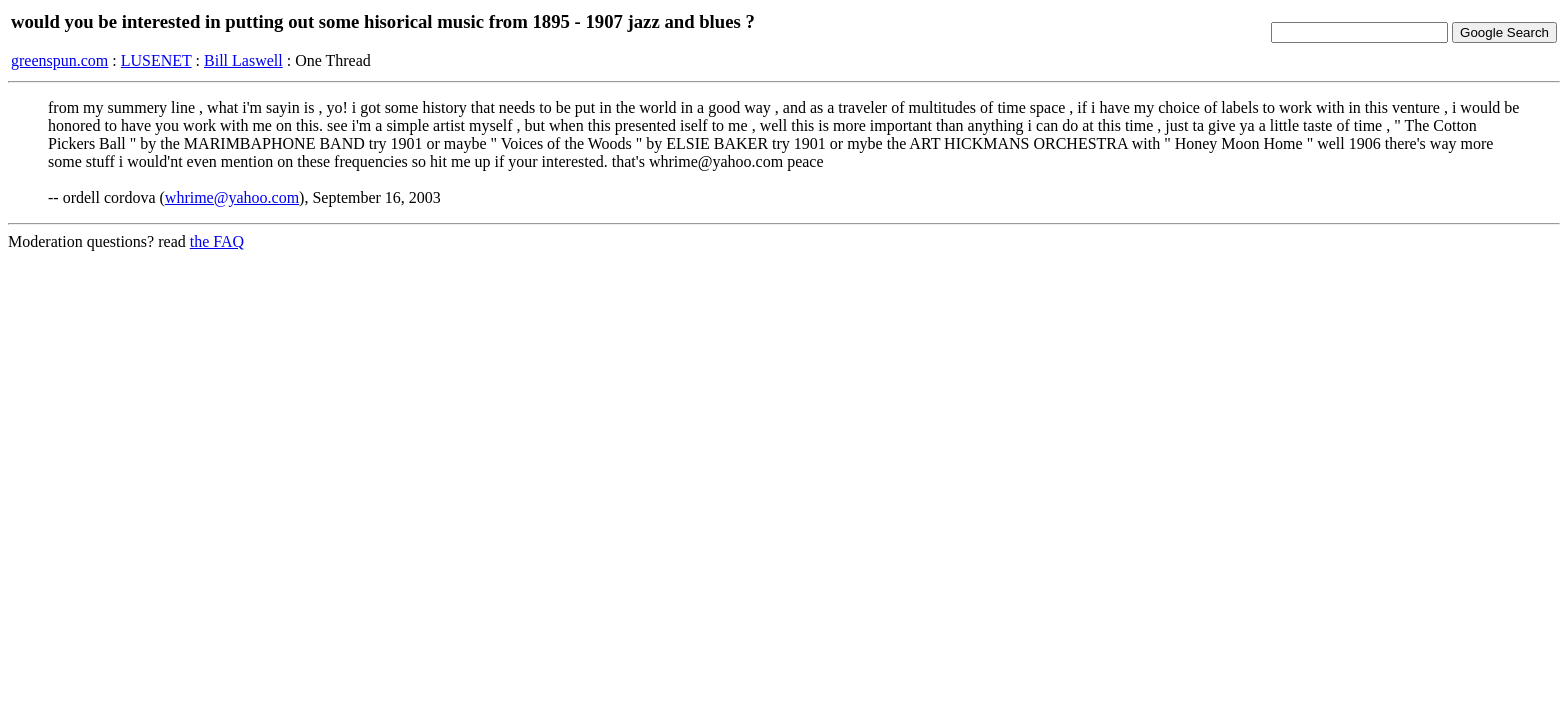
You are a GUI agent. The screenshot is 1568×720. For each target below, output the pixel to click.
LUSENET (156, 60)
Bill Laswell (243, 60)
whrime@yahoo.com (232, 197)
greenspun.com (59, 60)
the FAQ (217, 241)
